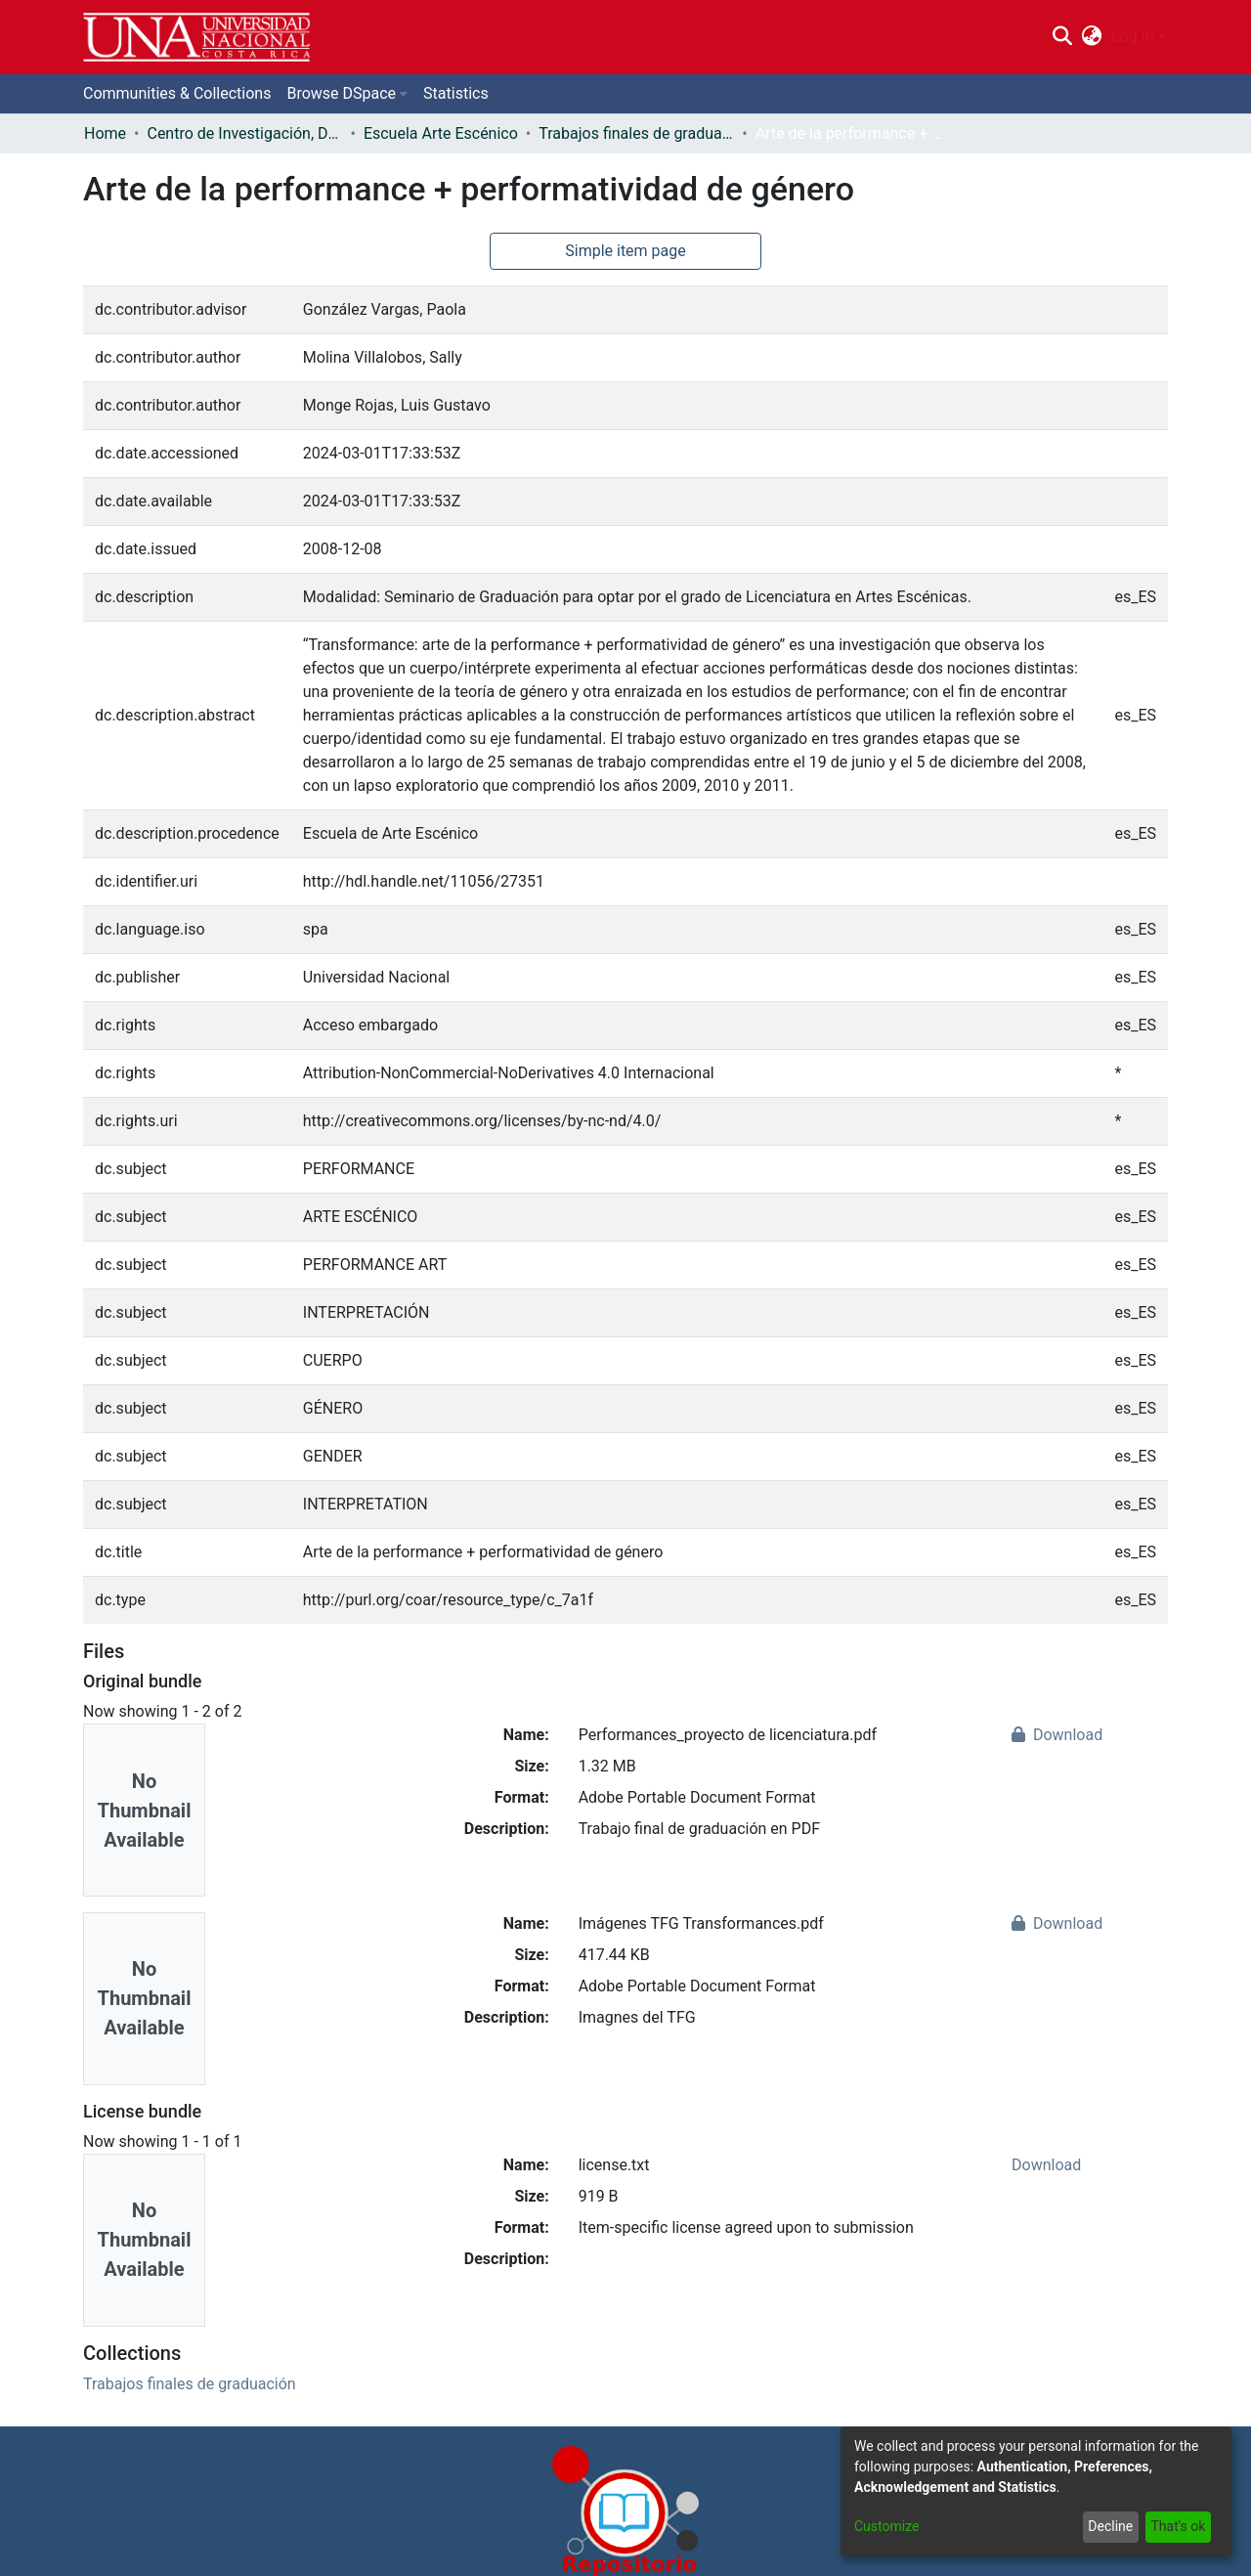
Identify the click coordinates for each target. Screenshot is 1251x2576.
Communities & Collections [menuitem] (177, 93)
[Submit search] (1062, 37)
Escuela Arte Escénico (441, 133)
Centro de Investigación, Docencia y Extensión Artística (244, 133)
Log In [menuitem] (1132, 36)
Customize (886, 2526)
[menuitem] (1092, 37)
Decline (1110, 2526)
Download (1057, 1734)
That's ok (1177, 2526)
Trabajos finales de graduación (636, 133)
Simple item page (625, 250)
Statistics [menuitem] (456, 93)
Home (105, 133)
